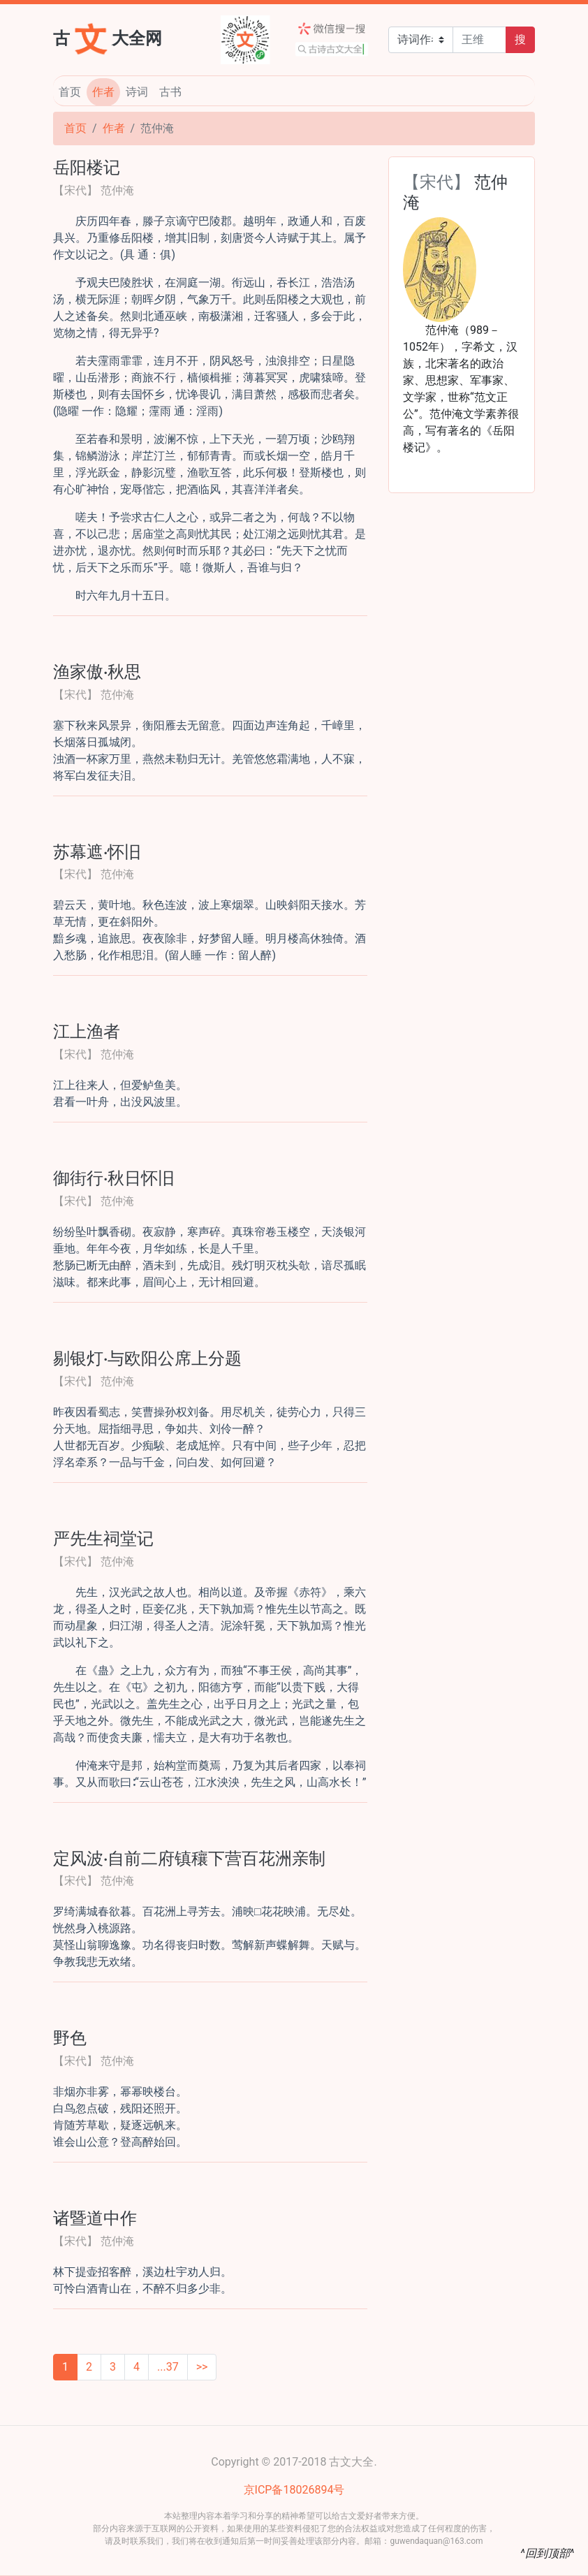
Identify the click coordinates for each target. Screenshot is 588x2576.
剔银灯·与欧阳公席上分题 (147, 1357)
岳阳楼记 (86, 166)
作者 (103, 91)
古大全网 (107, 37)
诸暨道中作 (95, 2217)
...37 (168, 2366)
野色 (70, 2037)
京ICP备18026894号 (294, 2489)
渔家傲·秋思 (97, 670)
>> (202, 2366)
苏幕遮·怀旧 (97, 851)
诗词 (137, 91)
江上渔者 (86, 1030)
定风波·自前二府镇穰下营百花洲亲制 (189, 1857)
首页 (70, 91)
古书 (170, 91)
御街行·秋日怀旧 (114, 1177)
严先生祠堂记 (103, 1537)
